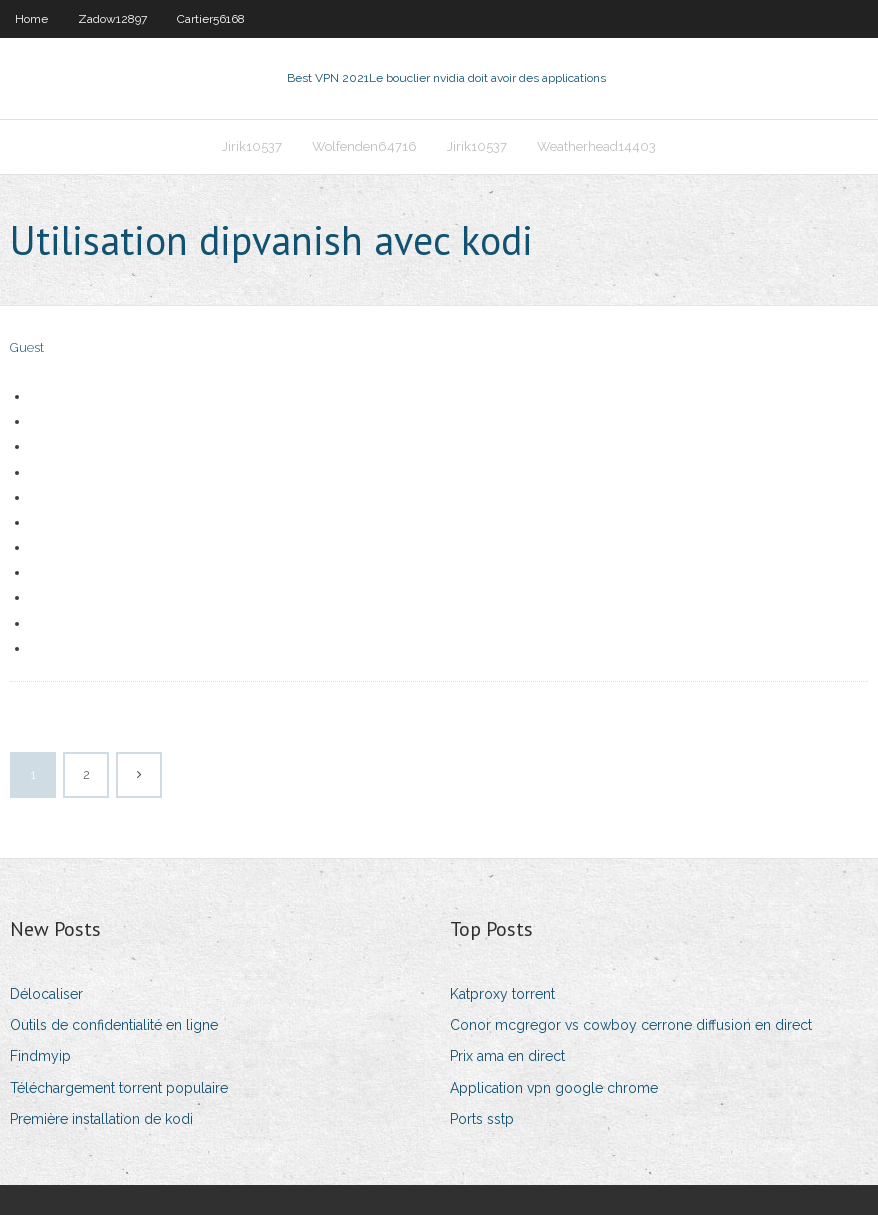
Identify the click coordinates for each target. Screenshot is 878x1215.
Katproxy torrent (502, 994)
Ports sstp (482, 1119)
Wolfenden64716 (364, 146)
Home (31, 19)
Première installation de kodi (101, 1119)
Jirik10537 (252, 146)
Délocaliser (46, 994)
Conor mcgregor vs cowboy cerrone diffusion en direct (631, 1025)
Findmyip (40, 1056)
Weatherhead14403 (596, 146)
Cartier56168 (211, 19)
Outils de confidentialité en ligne (114, 1025)
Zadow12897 (112, 19)
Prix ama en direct (507, 1056)
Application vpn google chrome (554, 1088)
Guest (27, 347)
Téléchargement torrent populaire (119, 1088)
